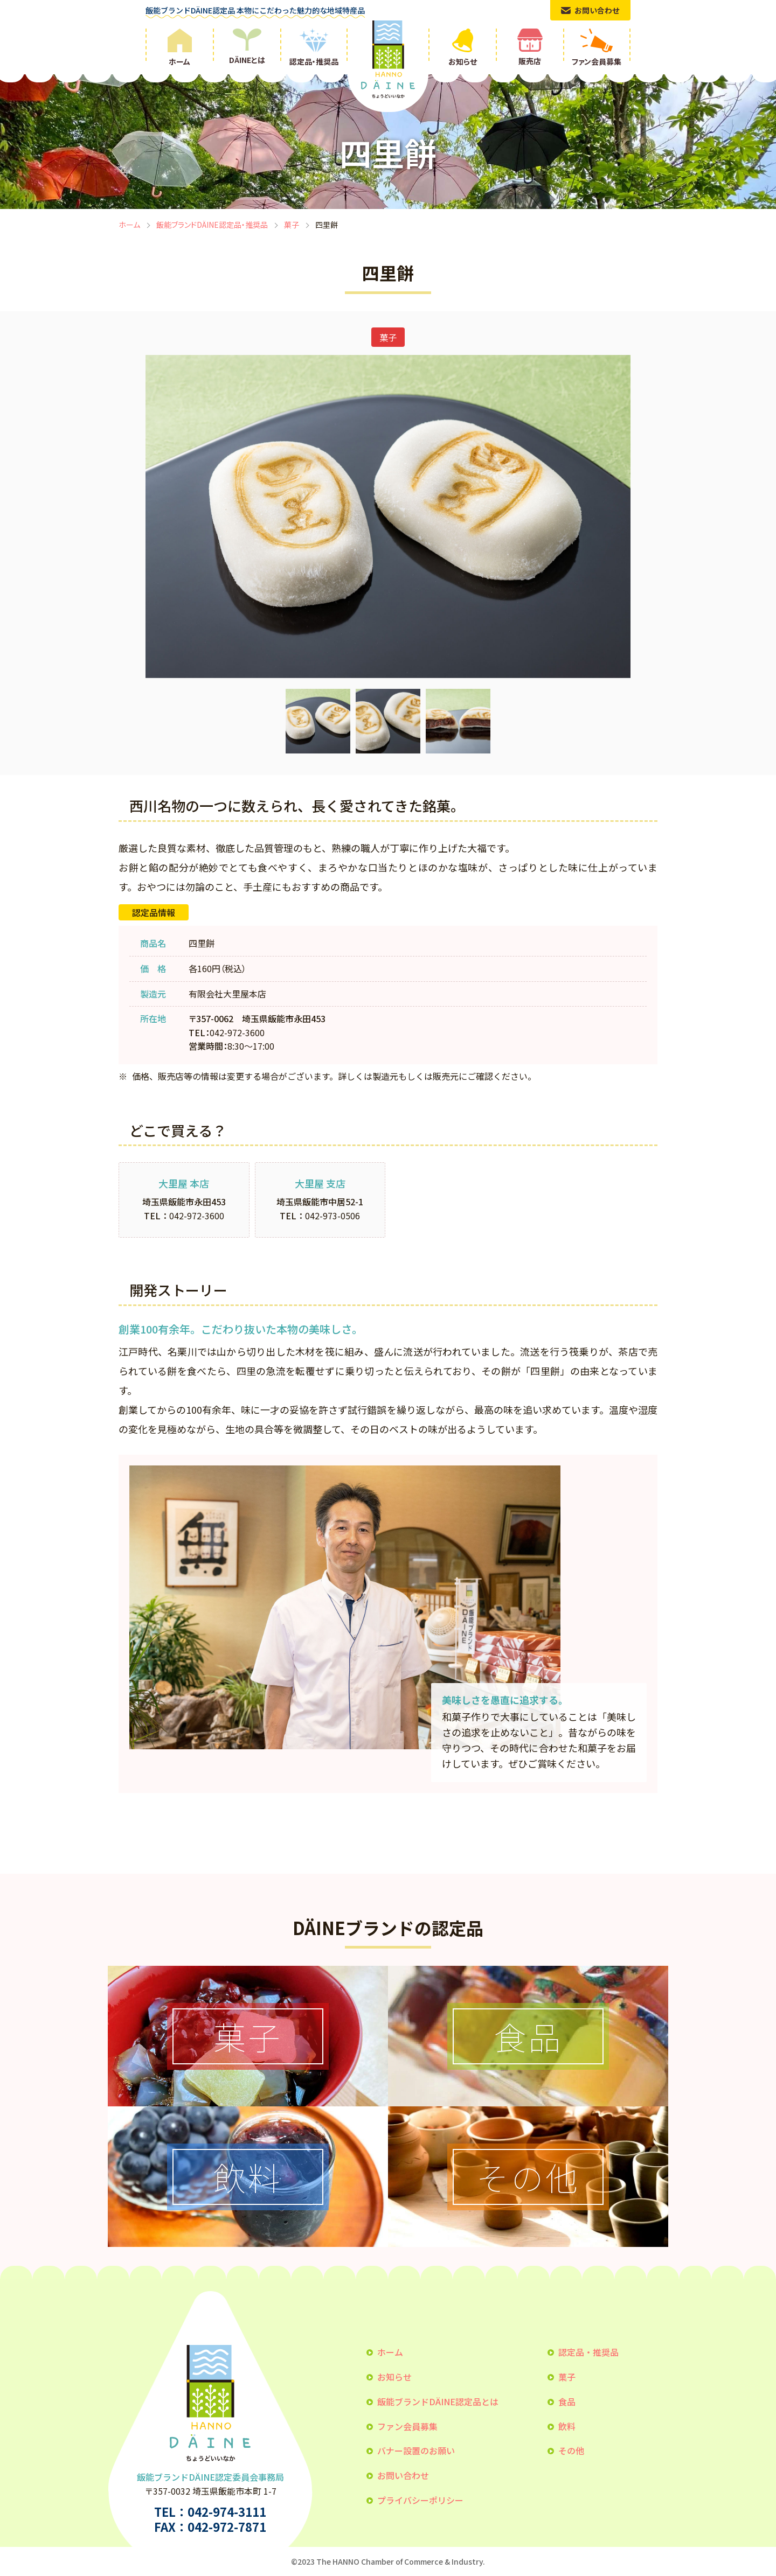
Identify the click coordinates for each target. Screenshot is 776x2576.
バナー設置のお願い (416, 2450)
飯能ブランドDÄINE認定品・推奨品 (212, 224)
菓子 (291, 224)
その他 (571, 2450)
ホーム (129, 224)
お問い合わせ (403, 2475)
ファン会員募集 (407, 2426)
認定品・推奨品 (588, 2351)
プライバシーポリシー (420, 2500)
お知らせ (394, 2376)
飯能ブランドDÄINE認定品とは (437, 2401)
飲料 (567, 2426)
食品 (567, 2401)
